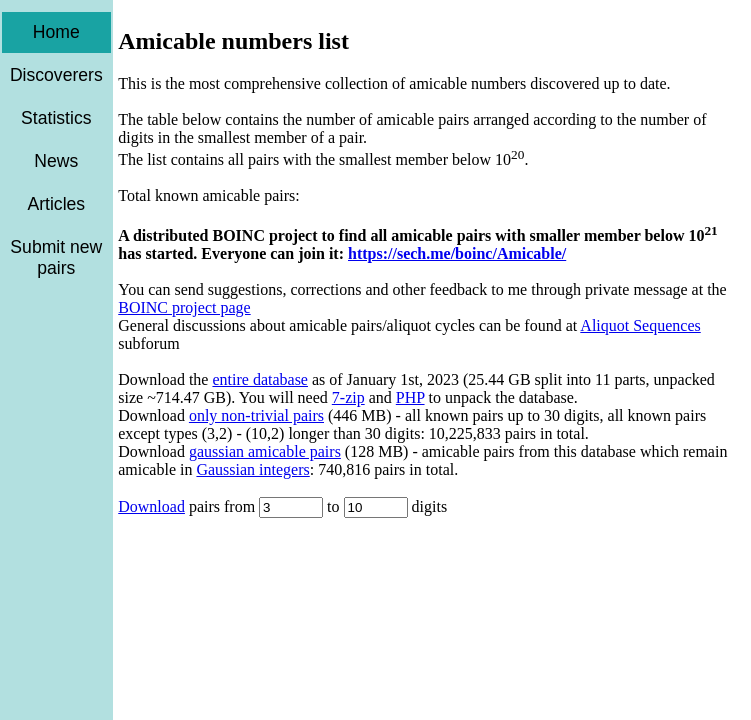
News (56, 161)
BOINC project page (184, 307)
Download (151, 506)
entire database (260, 379)
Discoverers (56, 75)
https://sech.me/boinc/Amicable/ (457, 253)
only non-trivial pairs (256, 415)
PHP (410, 397)
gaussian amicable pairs (265, 451)
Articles (56, 204)
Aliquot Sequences (640, 325)
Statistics (56, 118)
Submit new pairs (56, 257)
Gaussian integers (252, 469)
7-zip (348, 397)
